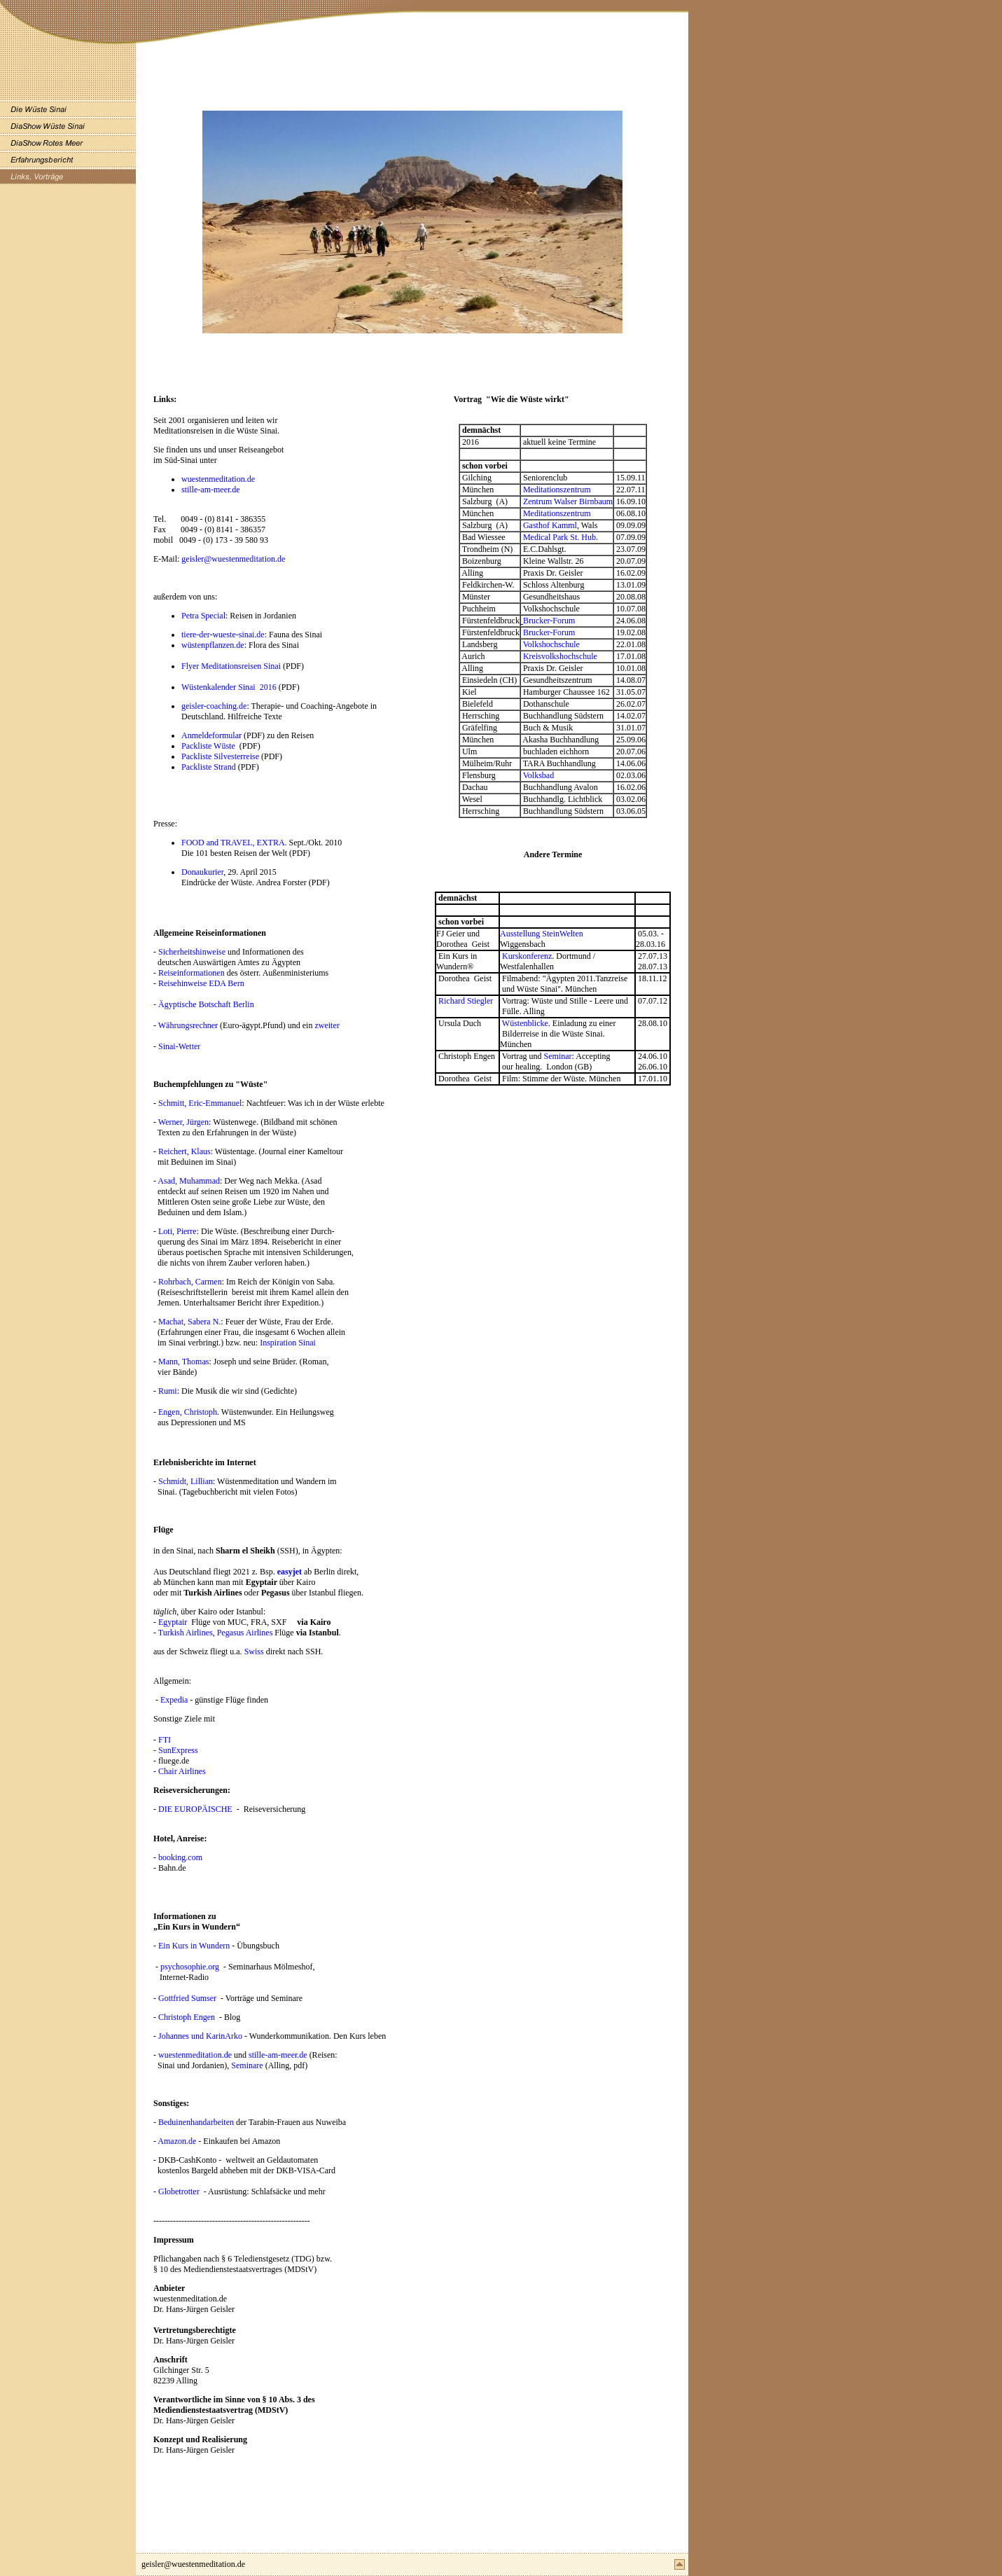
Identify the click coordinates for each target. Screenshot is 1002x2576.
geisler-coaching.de (213, 706)
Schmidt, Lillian (185, 1481)
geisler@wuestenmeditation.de (233, 559)
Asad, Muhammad (189, 1181)
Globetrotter (179, 2191)
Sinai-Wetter (179, 1046)
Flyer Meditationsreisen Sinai (232, 666)
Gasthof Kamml (550, 525)
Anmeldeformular (211, 735)
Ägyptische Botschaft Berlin (206, 1004)
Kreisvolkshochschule (560, 656)
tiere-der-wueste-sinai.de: (225, 634)
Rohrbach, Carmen (190, 1282)
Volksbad (538, 775)
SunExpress (178, 1750)
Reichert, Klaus (184, 1151)
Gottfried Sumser (187, 1998)
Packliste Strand (208, 767)
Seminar (558, 1056)
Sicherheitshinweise (193, 952)
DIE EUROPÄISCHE (195, 1809)
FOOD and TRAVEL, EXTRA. (235, 842)
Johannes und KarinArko (200, 2036)
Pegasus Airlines (245, 1632)
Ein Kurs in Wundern (194, 1946)
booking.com (179, 1857)
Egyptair (172, 1622)
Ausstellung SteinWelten (541, 934)
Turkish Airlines (185, 1632)
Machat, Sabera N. (189, 1322)
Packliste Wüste (208, 746)
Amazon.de (177, 2141)
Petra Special (203, 616)
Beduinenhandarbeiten (196, 2122)
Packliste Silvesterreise (220, 756)
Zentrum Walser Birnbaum (567, 501)
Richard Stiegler (465, 1001)
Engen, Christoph (187, 1412)
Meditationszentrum (557, 489)
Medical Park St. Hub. (560, 537)
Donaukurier (202, 872)
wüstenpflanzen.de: (215, 645)
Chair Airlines (182, 1771)
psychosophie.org (189, 1967)
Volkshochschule (551, 644)
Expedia (173, 1700)
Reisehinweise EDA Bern (201, 983)
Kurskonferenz (527, 956)
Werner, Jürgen (183, 1122)
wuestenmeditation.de (218, 479)
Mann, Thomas (183, 1361)
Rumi (167, 1391)
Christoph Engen (186, 2017)
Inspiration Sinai (288, 1343)
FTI (164, 1740)
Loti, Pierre (177, 1231)
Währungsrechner (187, 1025)
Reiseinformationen (191, 973)
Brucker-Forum (549, 620)
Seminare (247, 2065)
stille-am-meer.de (210, 489)
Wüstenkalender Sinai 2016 (230, 687)
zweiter (326, 1025)
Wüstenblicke (525, 1023)
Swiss (254, 1651)
